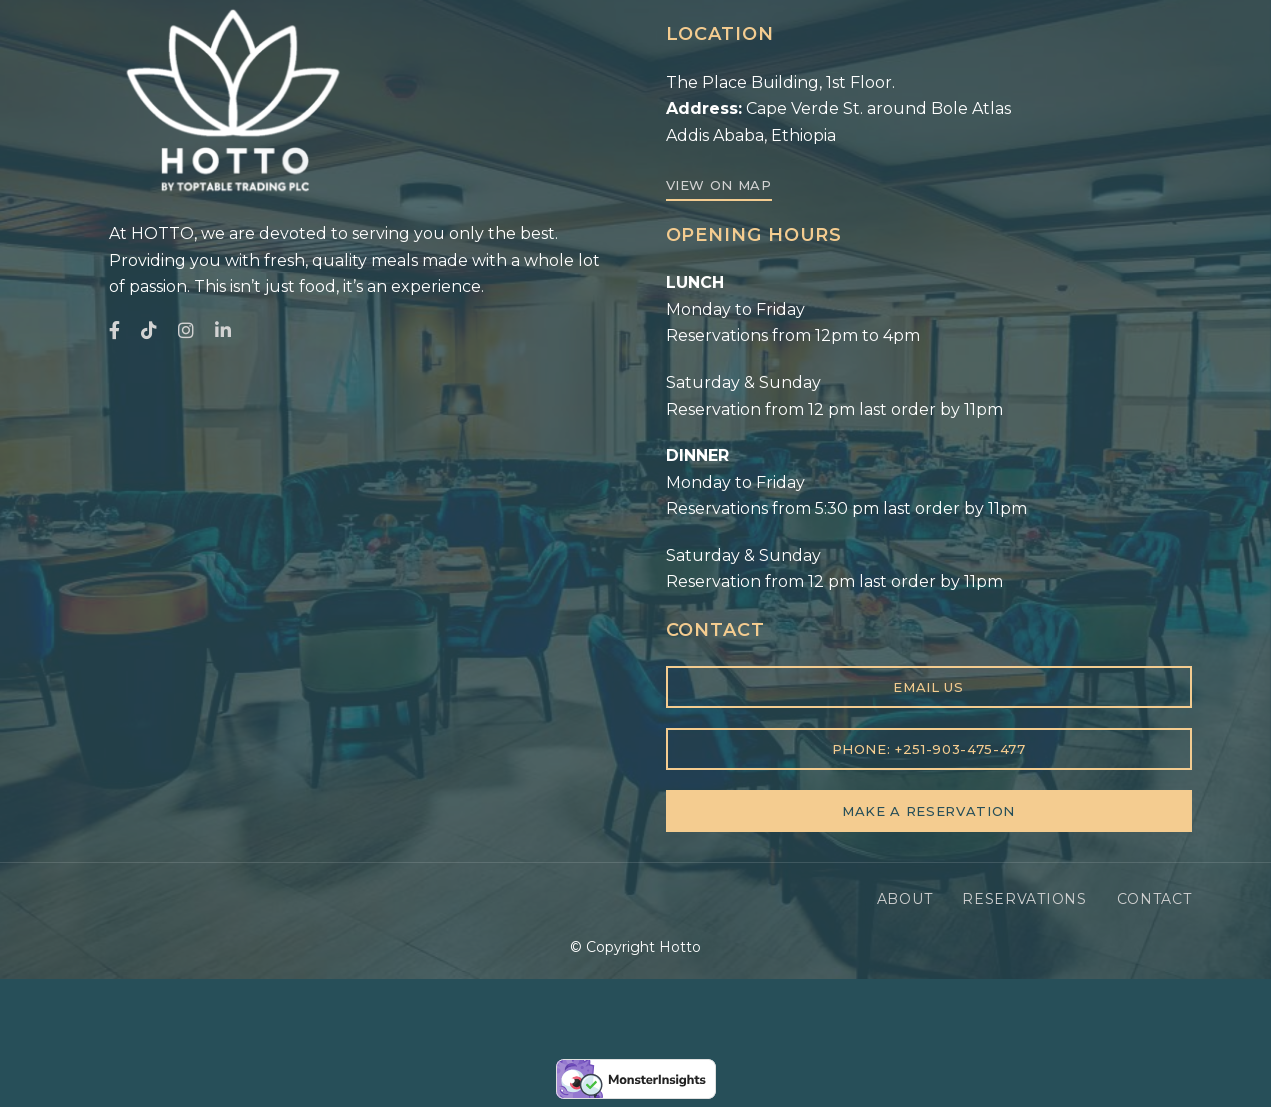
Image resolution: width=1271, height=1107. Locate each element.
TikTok (149, 330)
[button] (719, 185)
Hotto (680, 947)
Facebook (114, 330)
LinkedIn (223, 330)
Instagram (186, 330)
